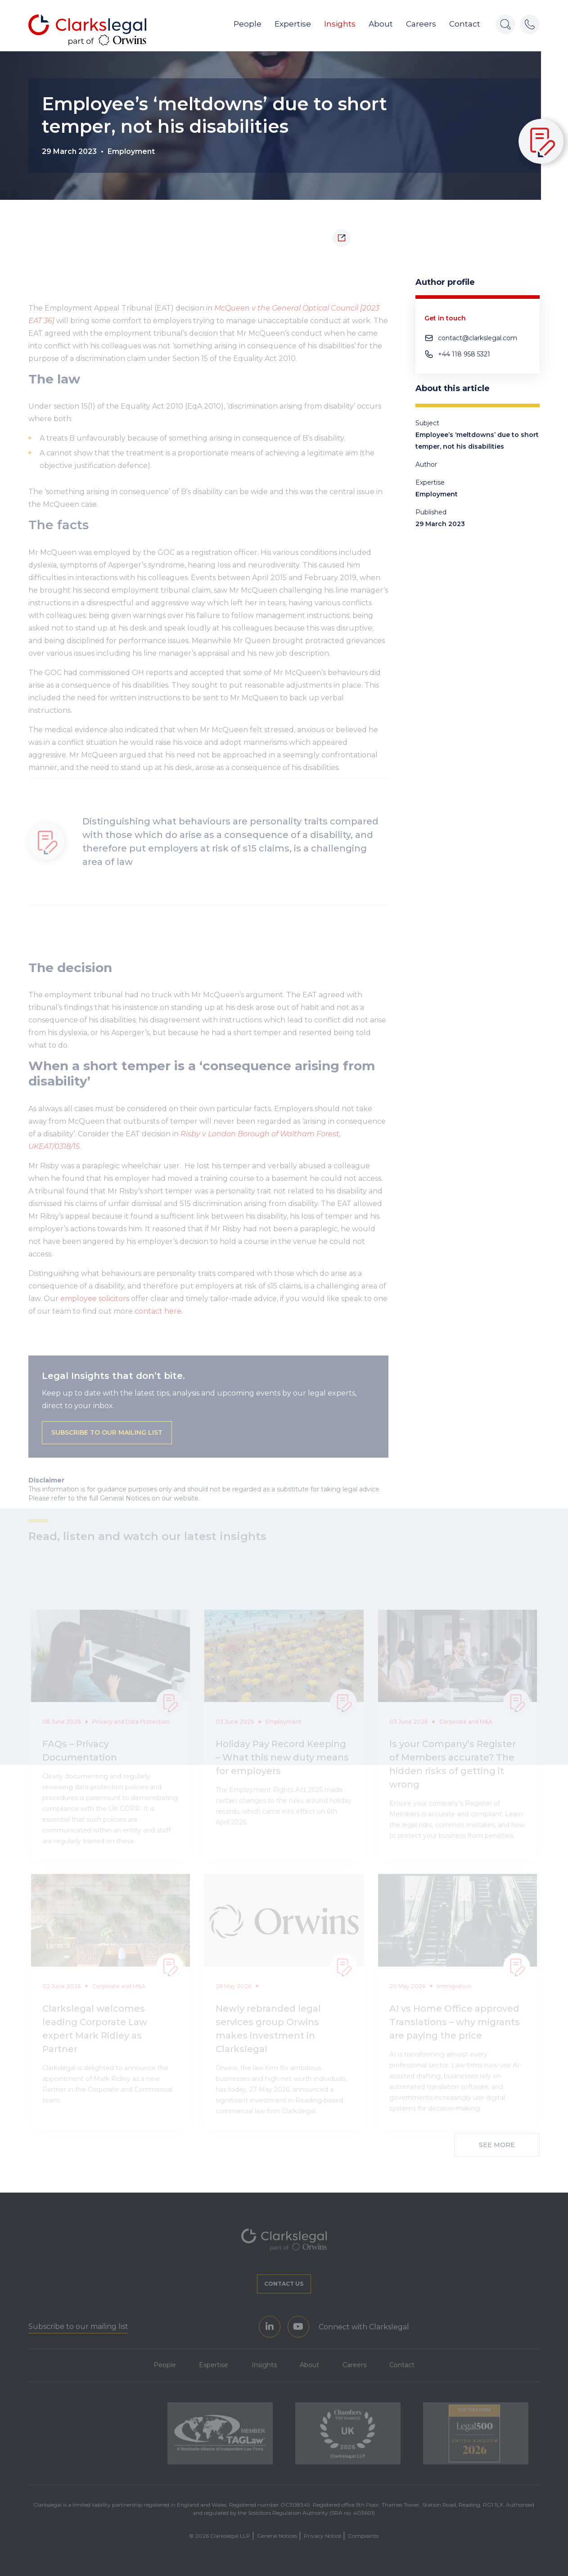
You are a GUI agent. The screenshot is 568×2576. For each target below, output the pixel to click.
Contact (464, 26)
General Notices (277, 2535)
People (247, 26)
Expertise (293, 26)
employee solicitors (94, 1307)
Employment (131, 151)
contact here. (160, 1320)
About (381, 26)
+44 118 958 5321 (464, 354)
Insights (340, 26)
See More (497, 2144)
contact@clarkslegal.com (477, 337)
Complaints (363, 2535)
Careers (421, 26)
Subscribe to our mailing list (106, 1442)
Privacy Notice (322, 2535)
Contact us (283, 2283)
